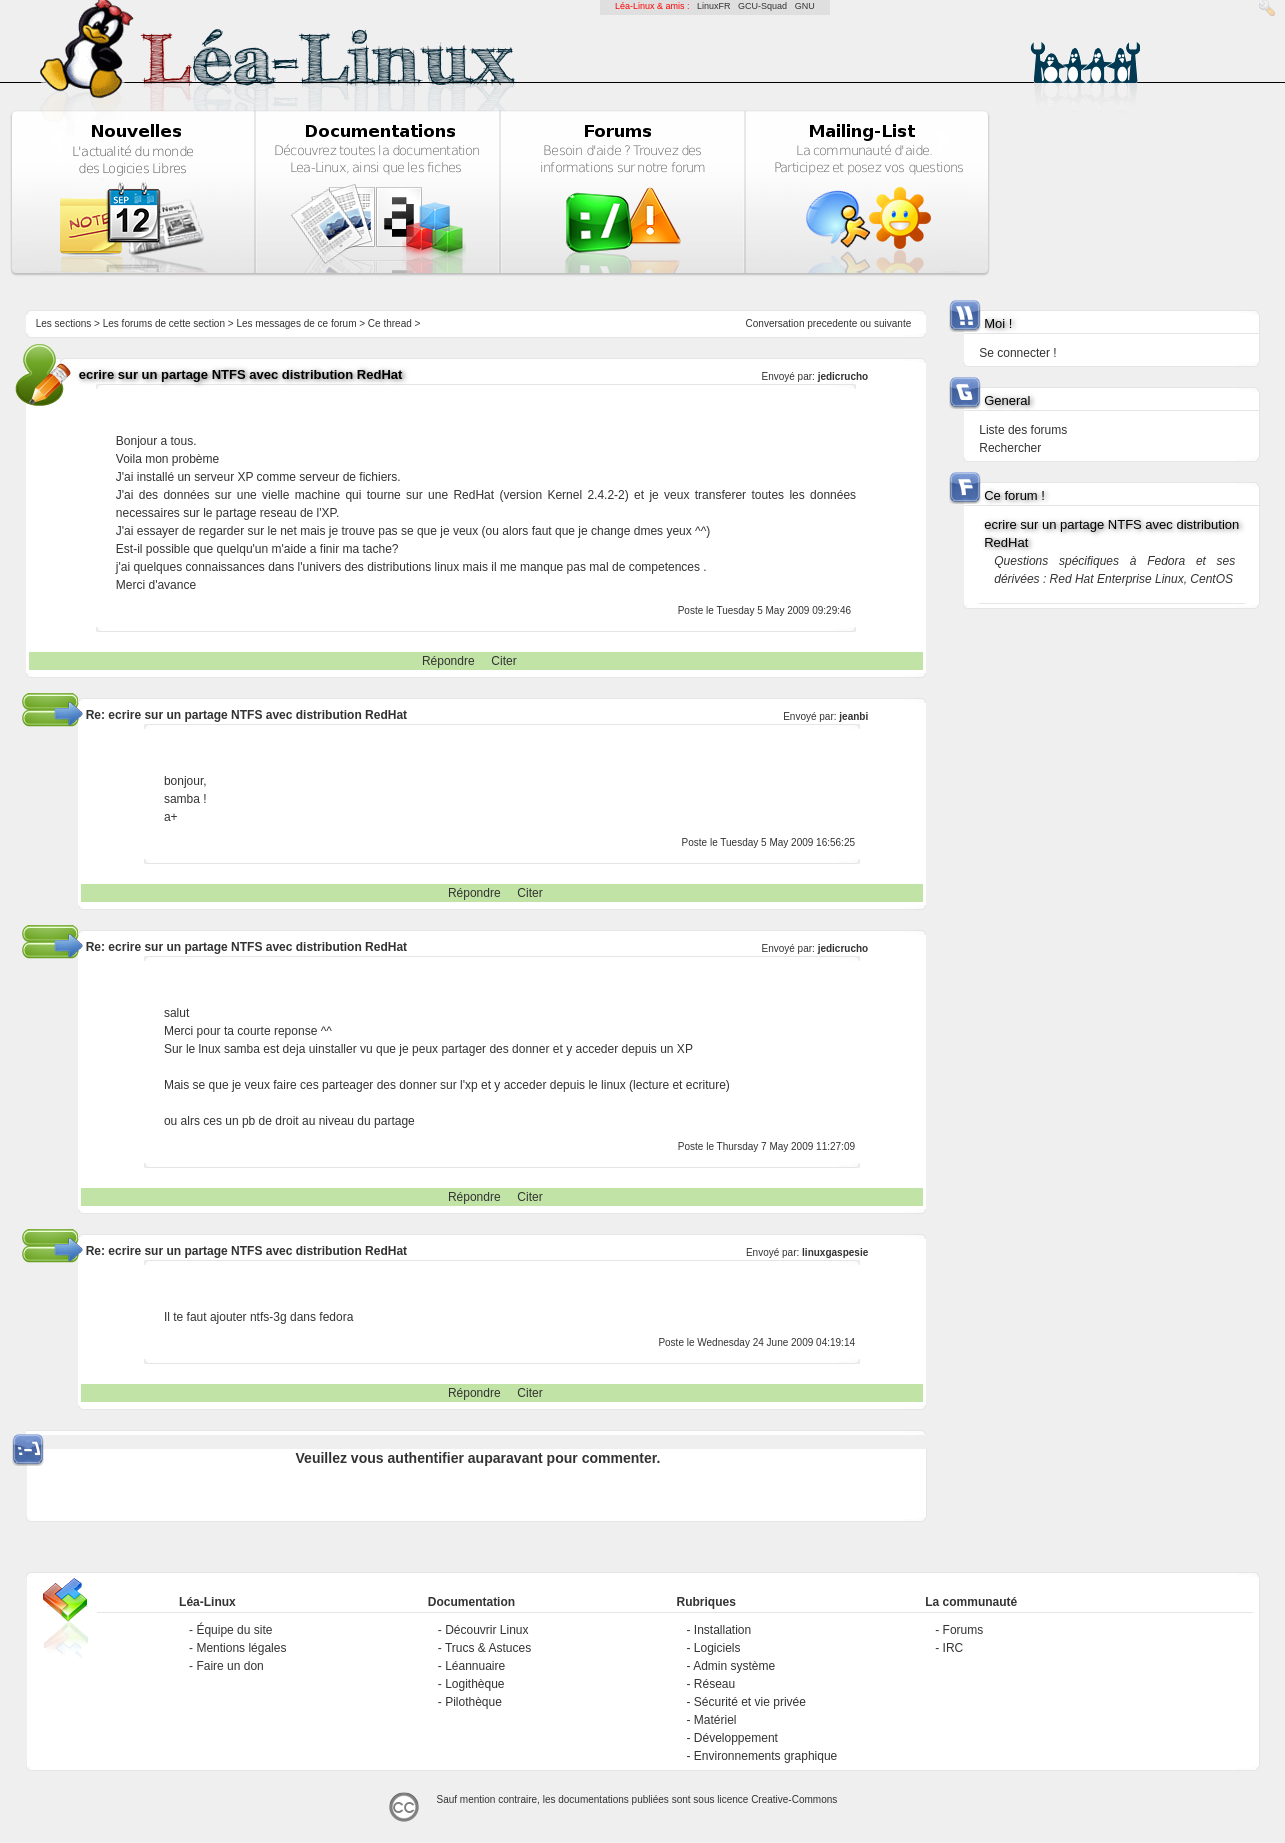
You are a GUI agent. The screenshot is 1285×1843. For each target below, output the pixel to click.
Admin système (734, 1666)
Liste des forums (1023, 430)
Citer (503, 661)
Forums (963, 1630)
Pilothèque (473, 1702)
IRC (953, 1648)
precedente (832, 323)
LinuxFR (714, 6)
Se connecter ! (1017, 353)
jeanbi (853, 716)
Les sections (64, 323)
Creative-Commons (794, 1799)
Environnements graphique (765, 1756)
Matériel (715, 1720)
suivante (892, 323)
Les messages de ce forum (296, 323)
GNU (805, 6)
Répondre (448, 661)
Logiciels (717, 1648)
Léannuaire (475, 1666)
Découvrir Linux (486, 1630)
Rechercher (1010, 448)
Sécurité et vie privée (750, 1702)
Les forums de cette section (164, 323)
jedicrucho (843, 376)
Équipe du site (234, 1630)
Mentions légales (241, 1648)
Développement (736, 1738)
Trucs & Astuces (488, 1648)
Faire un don (229, 1666)
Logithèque (474, 1684)
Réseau (714, 1684)
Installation (722, 1630)
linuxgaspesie (835, 1252)
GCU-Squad (762, 6)
